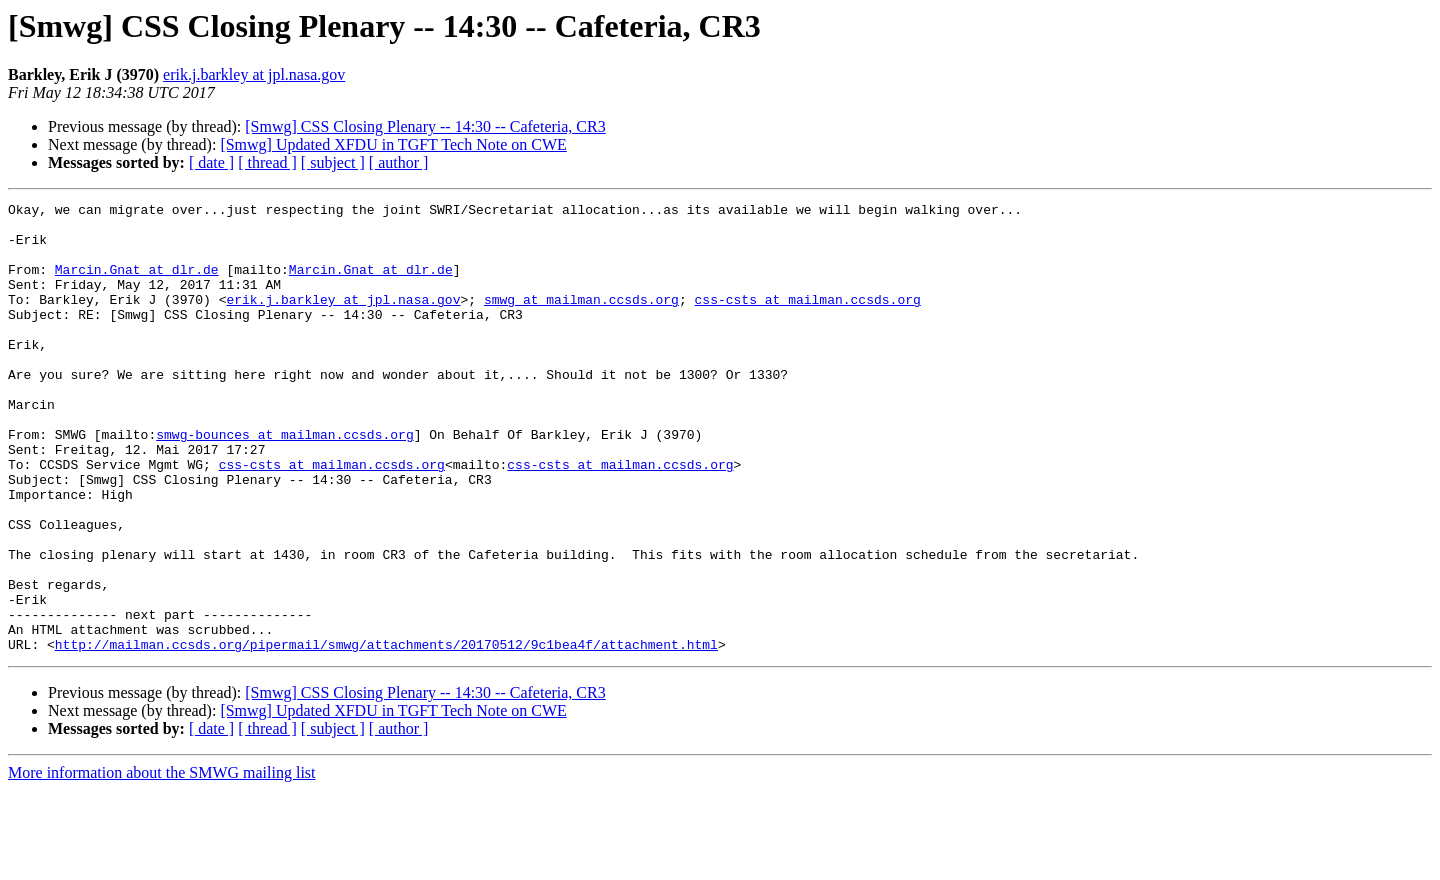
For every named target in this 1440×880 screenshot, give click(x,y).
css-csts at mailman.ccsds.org (807, 320)
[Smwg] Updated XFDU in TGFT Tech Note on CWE (393, 144)
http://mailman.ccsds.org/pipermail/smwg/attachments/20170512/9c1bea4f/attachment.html (386, 734)
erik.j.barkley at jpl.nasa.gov (254, 74)
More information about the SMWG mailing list (162, 862)
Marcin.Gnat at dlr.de (137, 284)
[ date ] (211, 162)
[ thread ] (267, 162)
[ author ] (399, 162)
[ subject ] (333, 162)
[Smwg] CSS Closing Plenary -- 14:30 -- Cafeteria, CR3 (425, 126)
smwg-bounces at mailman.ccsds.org (284, 482)
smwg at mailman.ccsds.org (581, 320)
